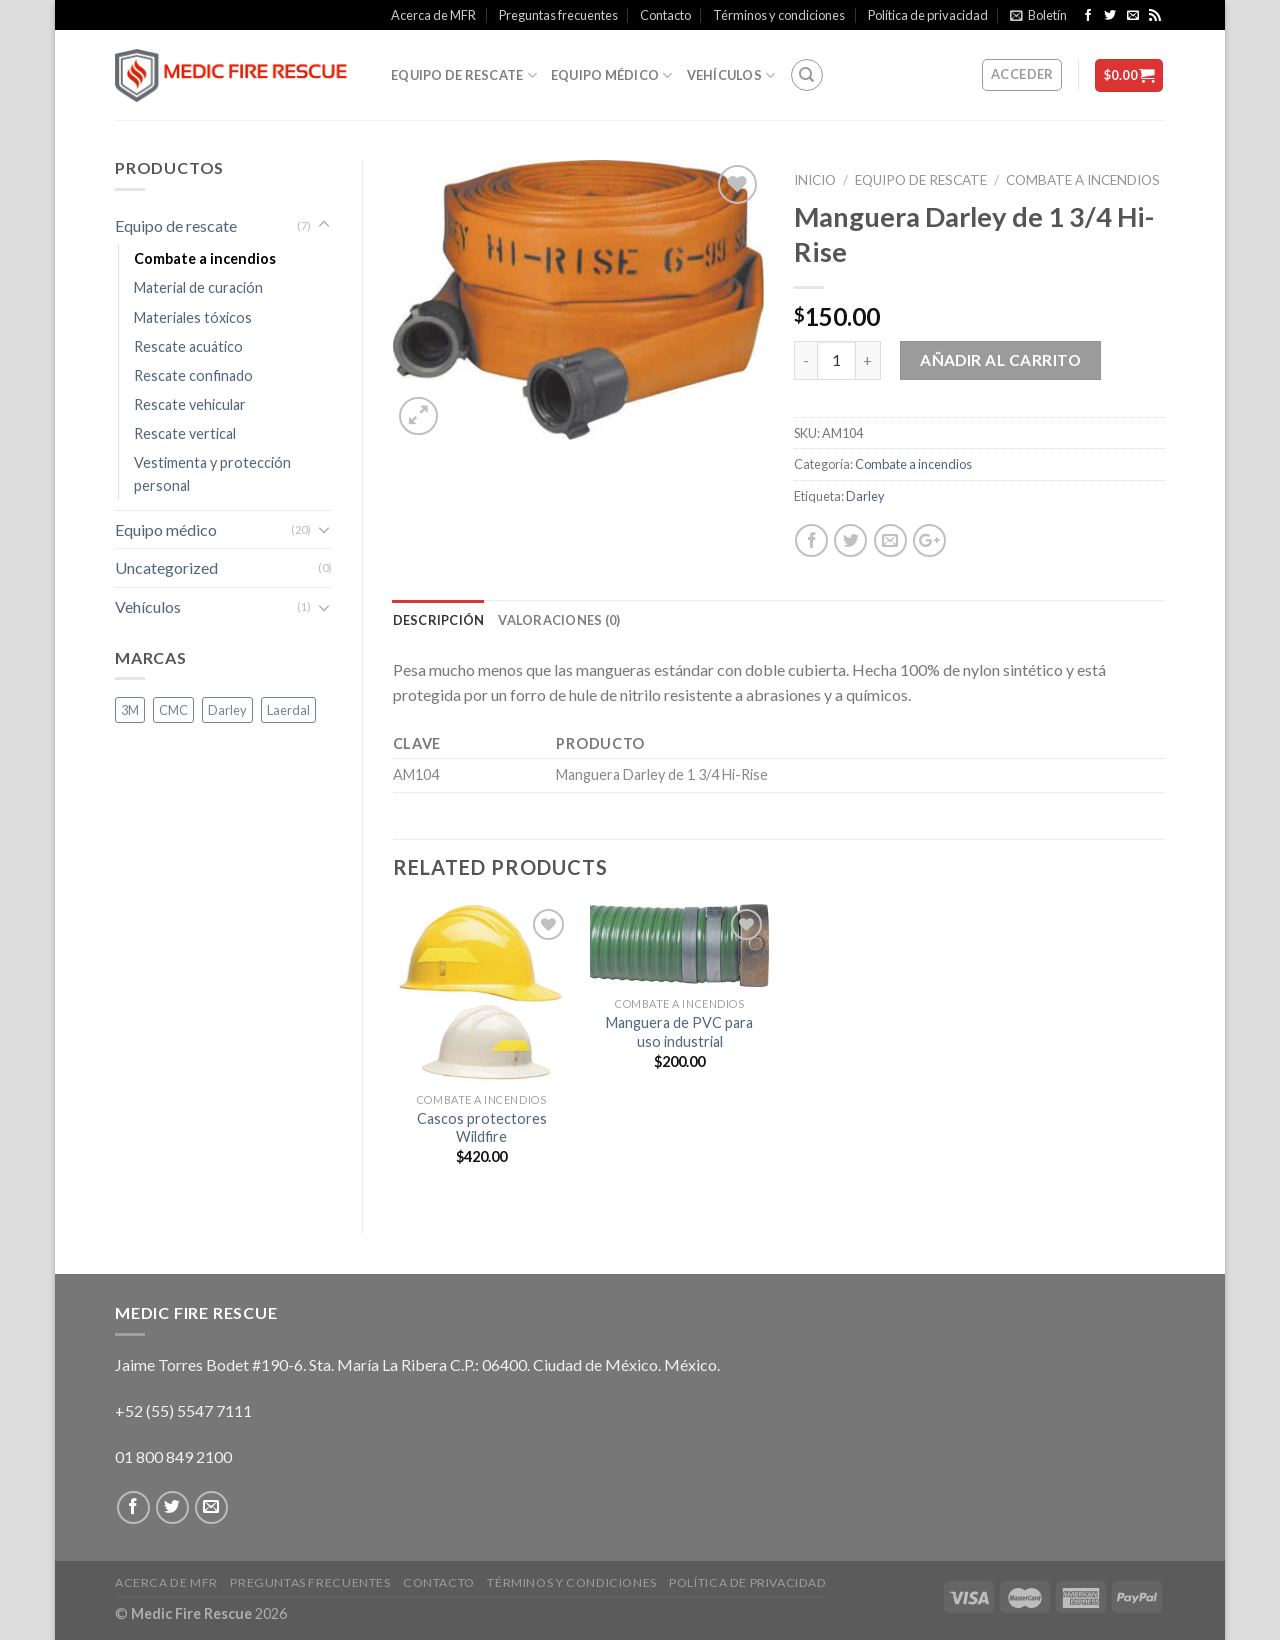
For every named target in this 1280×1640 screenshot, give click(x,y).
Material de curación (198, 287)
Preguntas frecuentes (558, 15)
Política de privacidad (928, 15)
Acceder (1022, 74)
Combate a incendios (1083, 180)
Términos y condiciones (779, 15)
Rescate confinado (193, 375)
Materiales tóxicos (193, 317)
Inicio (815, 180)
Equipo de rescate (464, 75)
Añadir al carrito (1000, 360)
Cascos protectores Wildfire (482, 1128)
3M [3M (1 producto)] (130, 710)
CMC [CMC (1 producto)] (173, 710)
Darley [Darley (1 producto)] (227, 710)
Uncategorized (166, 567)
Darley (865, 496)
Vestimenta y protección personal (212, 474)
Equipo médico (612, 75)
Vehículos (731, 75)
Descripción (439, 620)
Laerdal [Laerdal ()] (288, 710)
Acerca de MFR (433, 15)
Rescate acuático (188, 346)
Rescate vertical (185, 433)
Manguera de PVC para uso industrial (679, 1032)
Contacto (665, 15)
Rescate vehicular (190, 404)
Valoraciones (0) (559, 620)
